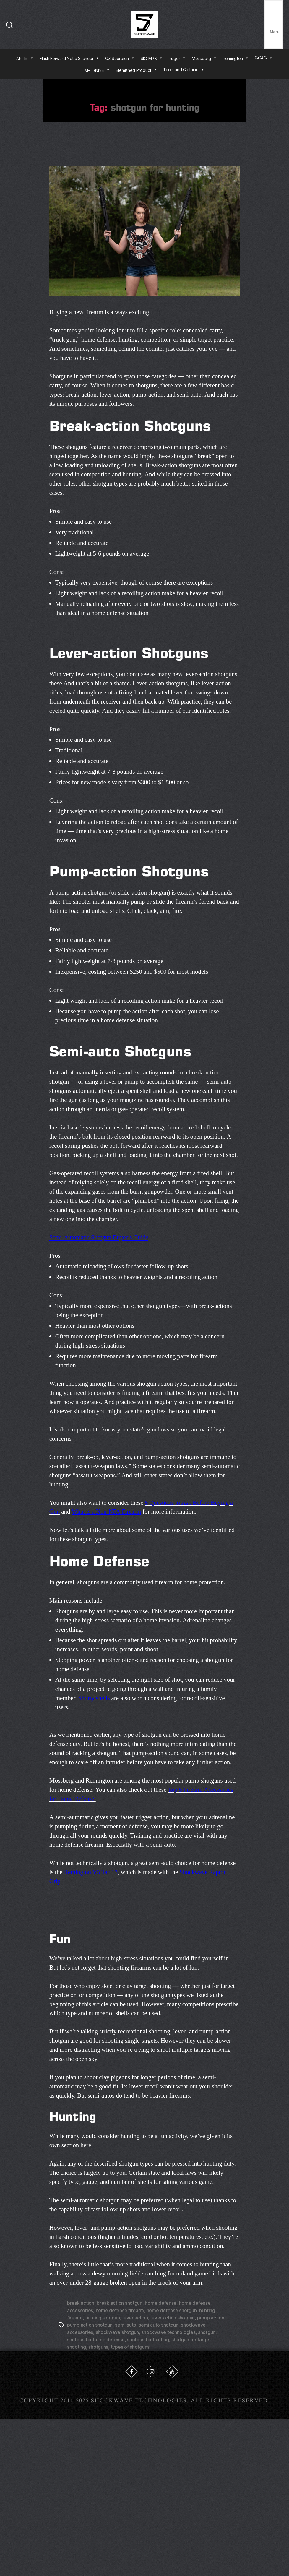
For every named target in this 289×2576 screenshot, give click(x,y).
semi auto (125, 2324)
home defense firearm (120, 2310)
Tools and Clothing (183, 69)
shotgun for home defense (96, 2338)
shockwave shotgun (117, 2331)
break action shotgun (119, 2303)
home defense (160, 2303)
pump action (210, 2317)
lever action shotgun (172, 2317)
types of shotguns (130, 2345)
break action (80, 2303)
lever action (135, 2317)
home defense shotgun (172, 2310)
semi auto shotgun (158, 2324)
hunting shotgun (102, 2317)
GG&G (264, 57)
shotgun (206, 2331)
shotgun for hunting (148, 2338)
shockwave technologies (168, 2331)
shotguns (98, 2345)
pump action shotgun (90, 2324)
